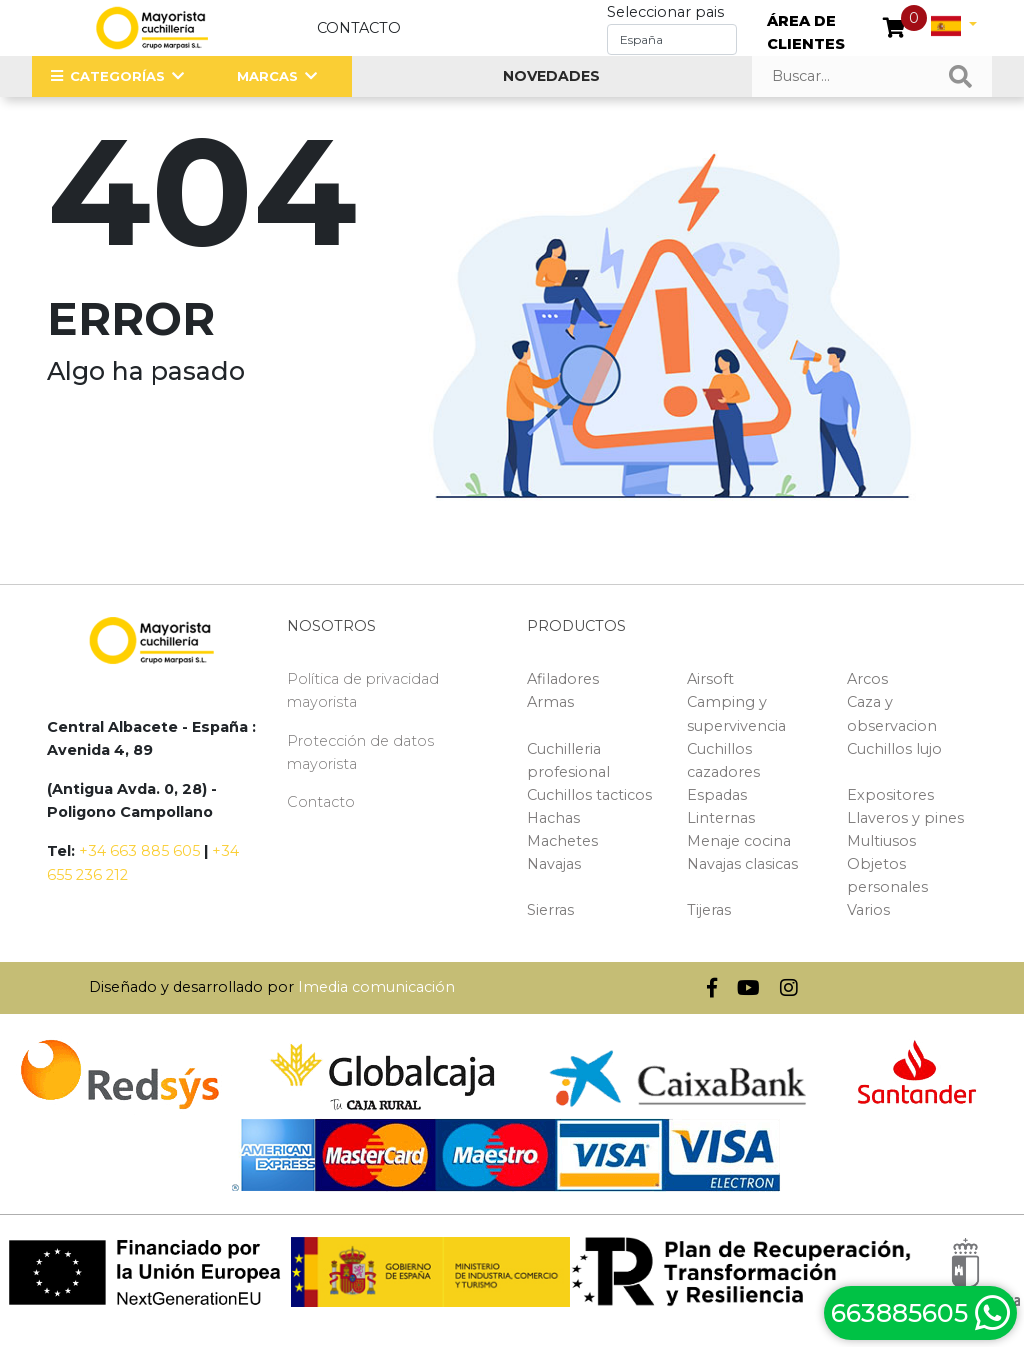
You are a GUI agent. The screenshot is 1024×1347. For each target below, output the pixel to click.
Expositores (890, 795)
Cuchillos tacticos (589, 795)
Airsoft (710, 679)
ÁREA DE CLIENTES (806, 32)
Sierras (550, 910)
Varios (868, 910)
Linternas (721, 818)
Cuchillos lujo (894, 749)
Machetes (562, 841)
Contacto (359, 28)
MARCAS (267, 76)
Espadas (717, 795)
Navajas (554, 864)
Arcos (867, 679)
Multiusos (881, 841)
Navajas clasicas (742, 864)
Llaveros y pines (905, 818)
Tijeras (709, 910)
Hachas (553, 818)
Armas (550, 702)
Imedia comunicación (376, 987)
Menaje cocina (739, 841)
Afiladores (563, 679)
